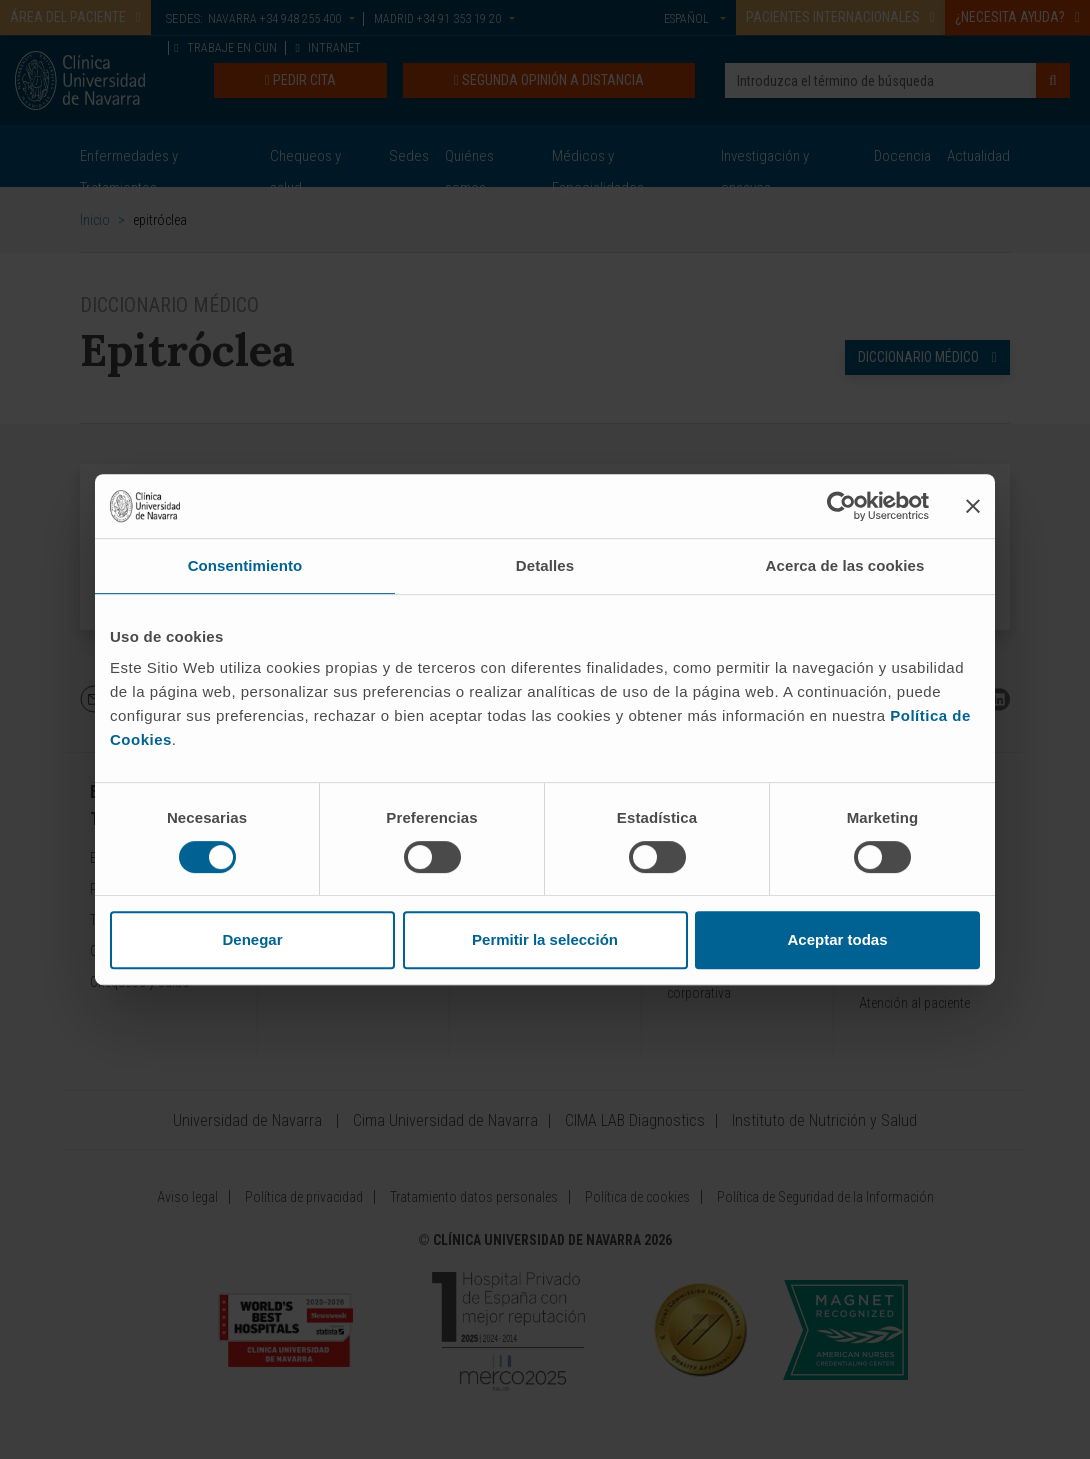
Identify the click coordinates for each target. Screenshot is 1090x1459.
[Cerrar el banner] (973, 506)
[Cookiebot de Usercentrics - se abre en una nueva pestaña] (841, 506)
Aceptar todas (837, 939)
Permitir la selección (545, 939)
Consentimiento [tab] (245, 565)
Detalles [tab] (545, 565)
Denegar (252, 939)
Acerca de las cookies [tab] (845, 565)
